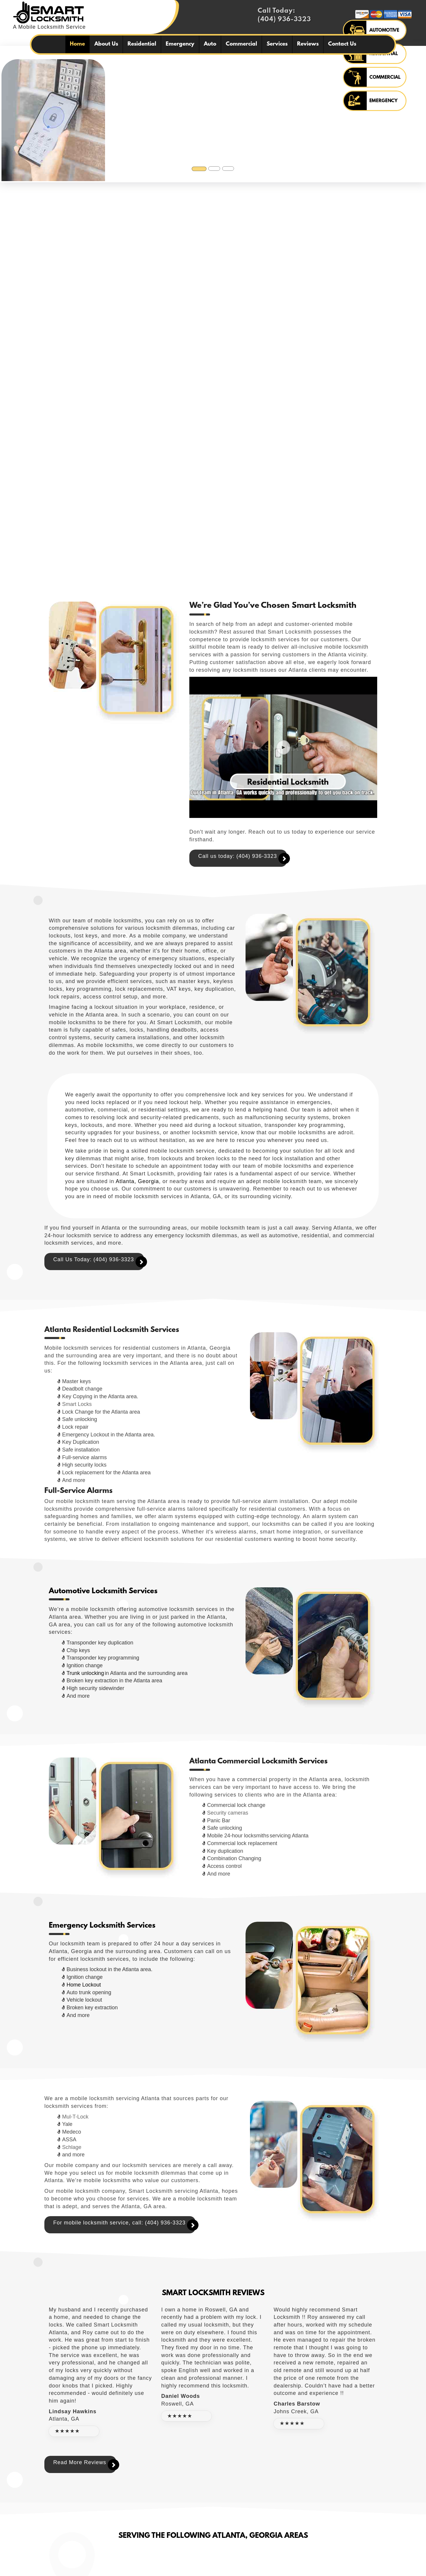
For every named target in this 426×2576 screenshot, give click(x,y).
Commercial (241, 44)
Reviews (308, 44)
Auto (210, 44)
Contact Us (342, 44)
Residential (142, 44)
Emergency (180, 44)
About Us (106, 44)
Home (77, 44)
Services (277, 44)
